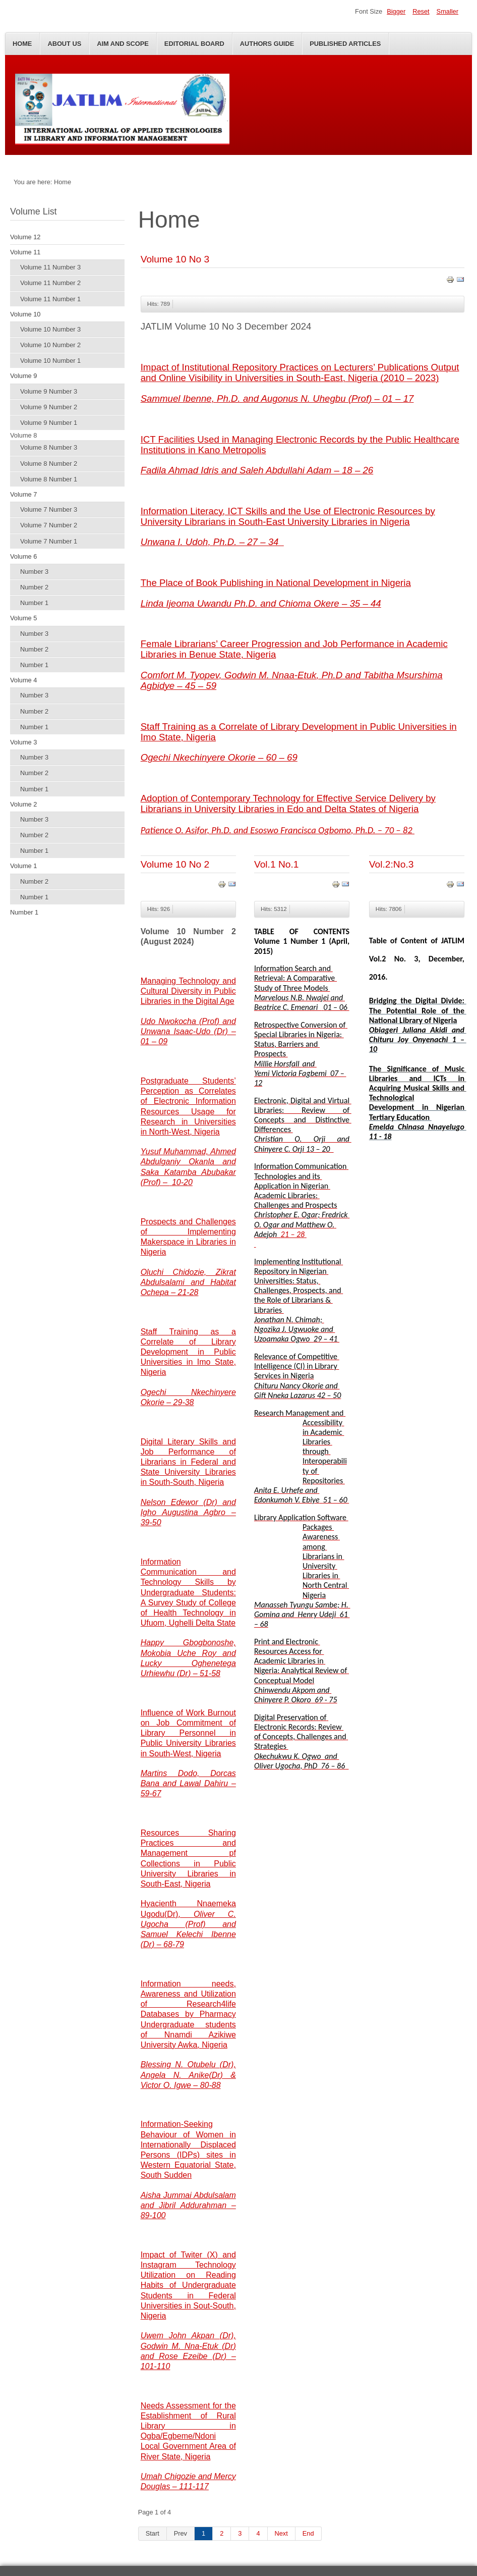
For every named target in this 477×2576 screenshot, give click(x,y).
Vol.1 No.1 (276, 864)
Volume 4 (23, 680)
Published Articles (345, 43)
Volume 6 (23, 556)
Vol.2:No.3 (391, 864)
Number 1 (34, 603)
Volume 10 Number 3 (50, 329)
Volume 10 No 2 (175, 864)
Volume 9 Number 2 (48, 407)
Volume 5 (23, 618)
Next (281, 2533)
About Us (64, 43)
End (308, 2533)
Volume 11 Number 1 (50, 299)
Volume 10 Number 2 (50, 345)
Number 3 (34, 571)
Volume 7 (23, 494)
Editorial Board (194, 43)
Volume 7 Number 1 (48, 541)
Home (22, 43)
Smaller (447, 11)
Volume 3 (23, 742)
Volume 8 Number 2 (48, 463)
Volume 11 (25, 252)
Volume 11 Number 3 (50, 267)
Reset (420, 11)
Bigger (396, 11)
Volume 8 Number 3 (48, 447)
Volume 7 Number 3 (48, 509)
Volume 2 (23, 804)
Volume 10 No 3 (175, 259)
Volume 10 (25, 314)
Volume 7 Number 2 (48, 525)
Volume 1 (23, 866)
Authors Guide (267, 43)
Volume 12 (25, 237)
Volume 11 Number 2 (50, 283)
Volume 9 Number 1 (48, 422)
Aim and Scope (123, 43)
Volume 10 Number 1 (50, 360)
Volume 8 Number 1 (48, 479)
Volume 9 (23, 376)
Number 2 (34, 587)
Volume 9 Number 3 (48, 391)
